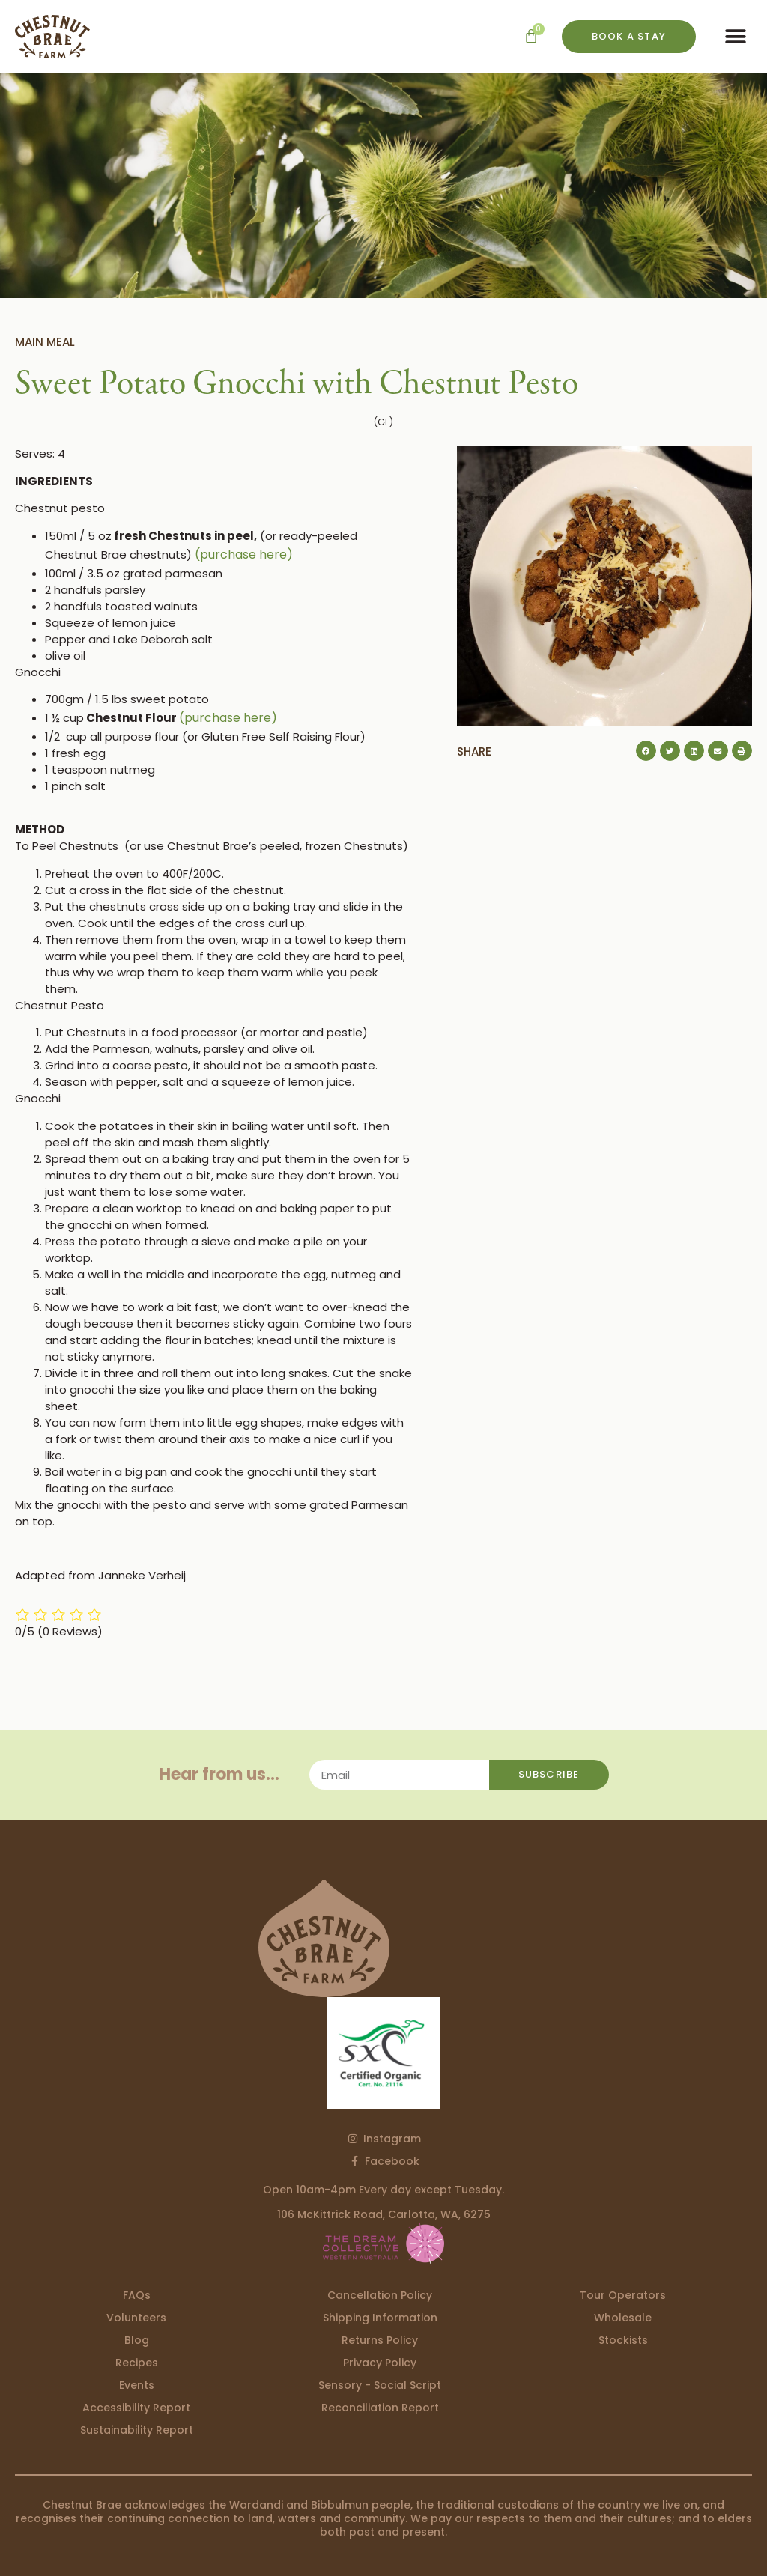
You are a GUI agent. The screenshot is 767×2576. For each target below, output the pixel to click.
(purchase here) (244, 554)
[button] (735, 37)
